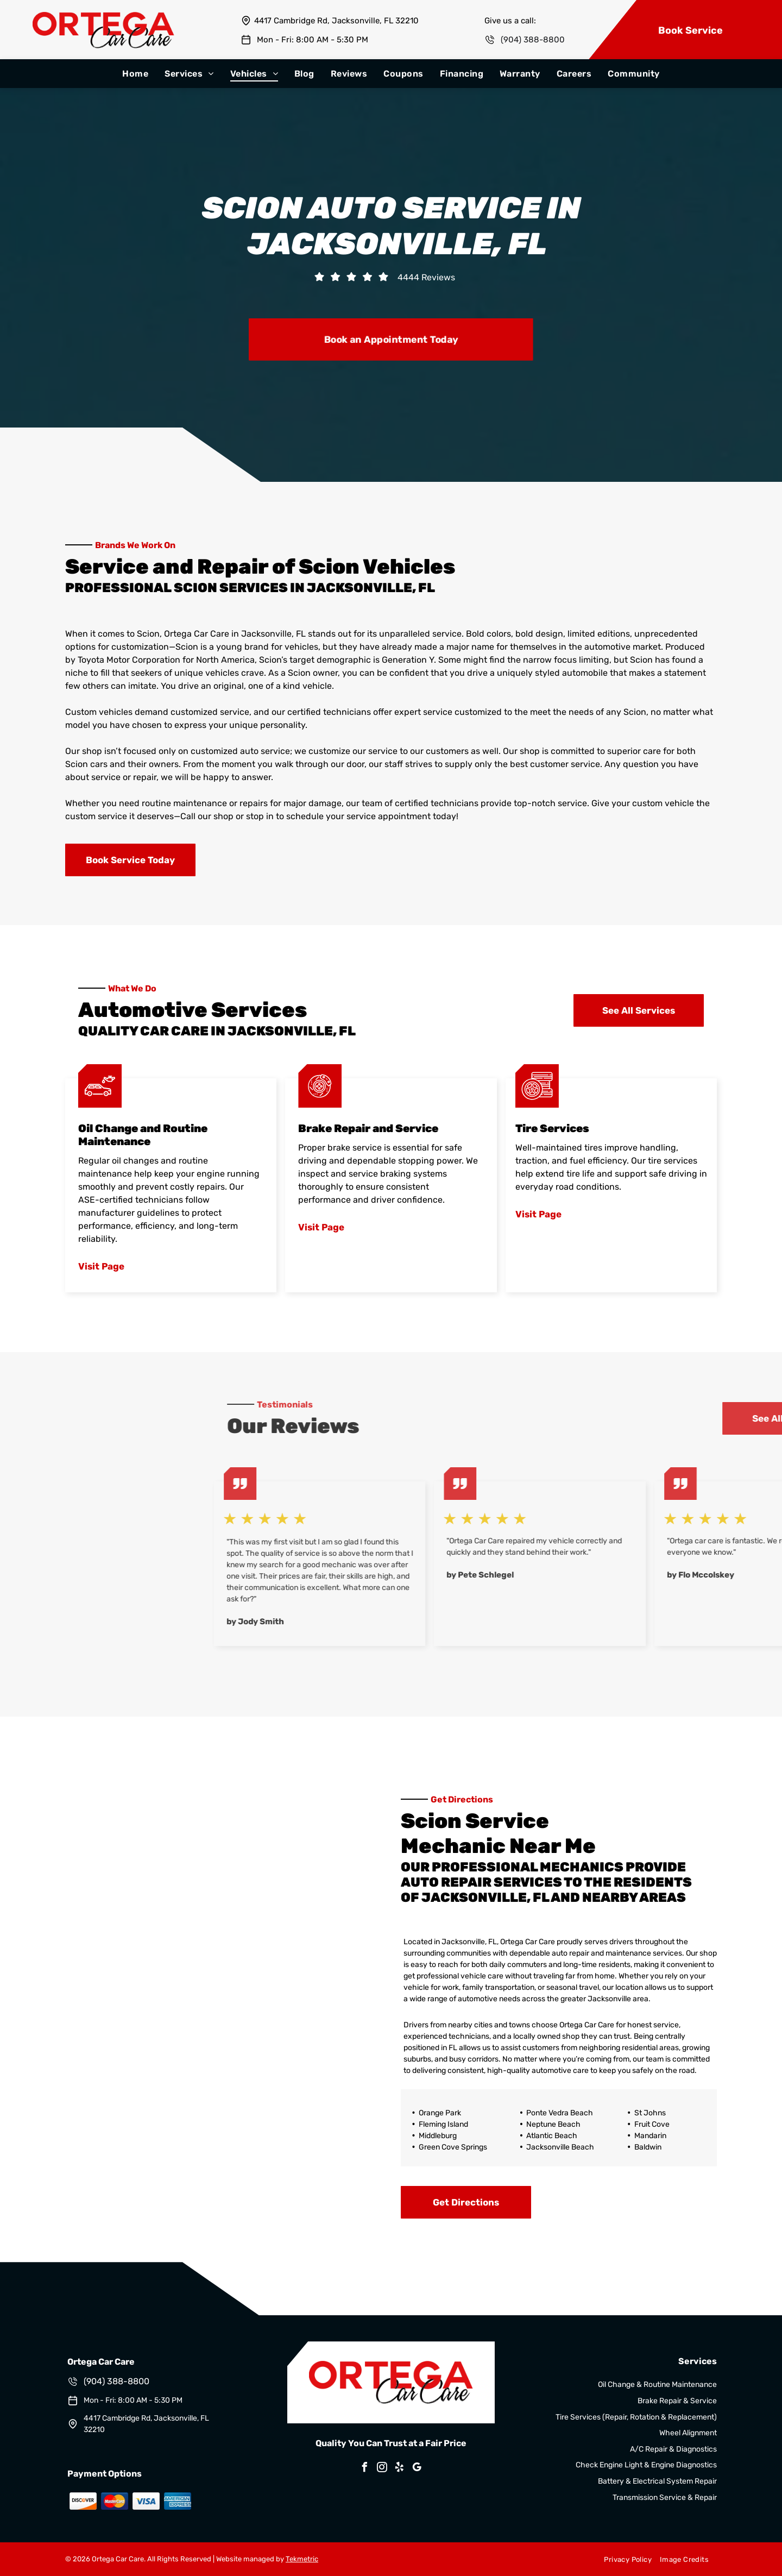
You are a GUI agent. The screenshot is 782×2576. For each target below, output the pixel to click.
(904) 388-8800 (533, 40)
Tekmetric (302, 2559)
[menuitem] (135, 73)
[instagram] (382, 2469)
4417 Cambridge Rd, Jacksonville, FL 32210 (336, 21)
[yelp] (399, 2469)
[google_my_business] (417, 2469)
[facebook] (365, 2469)
